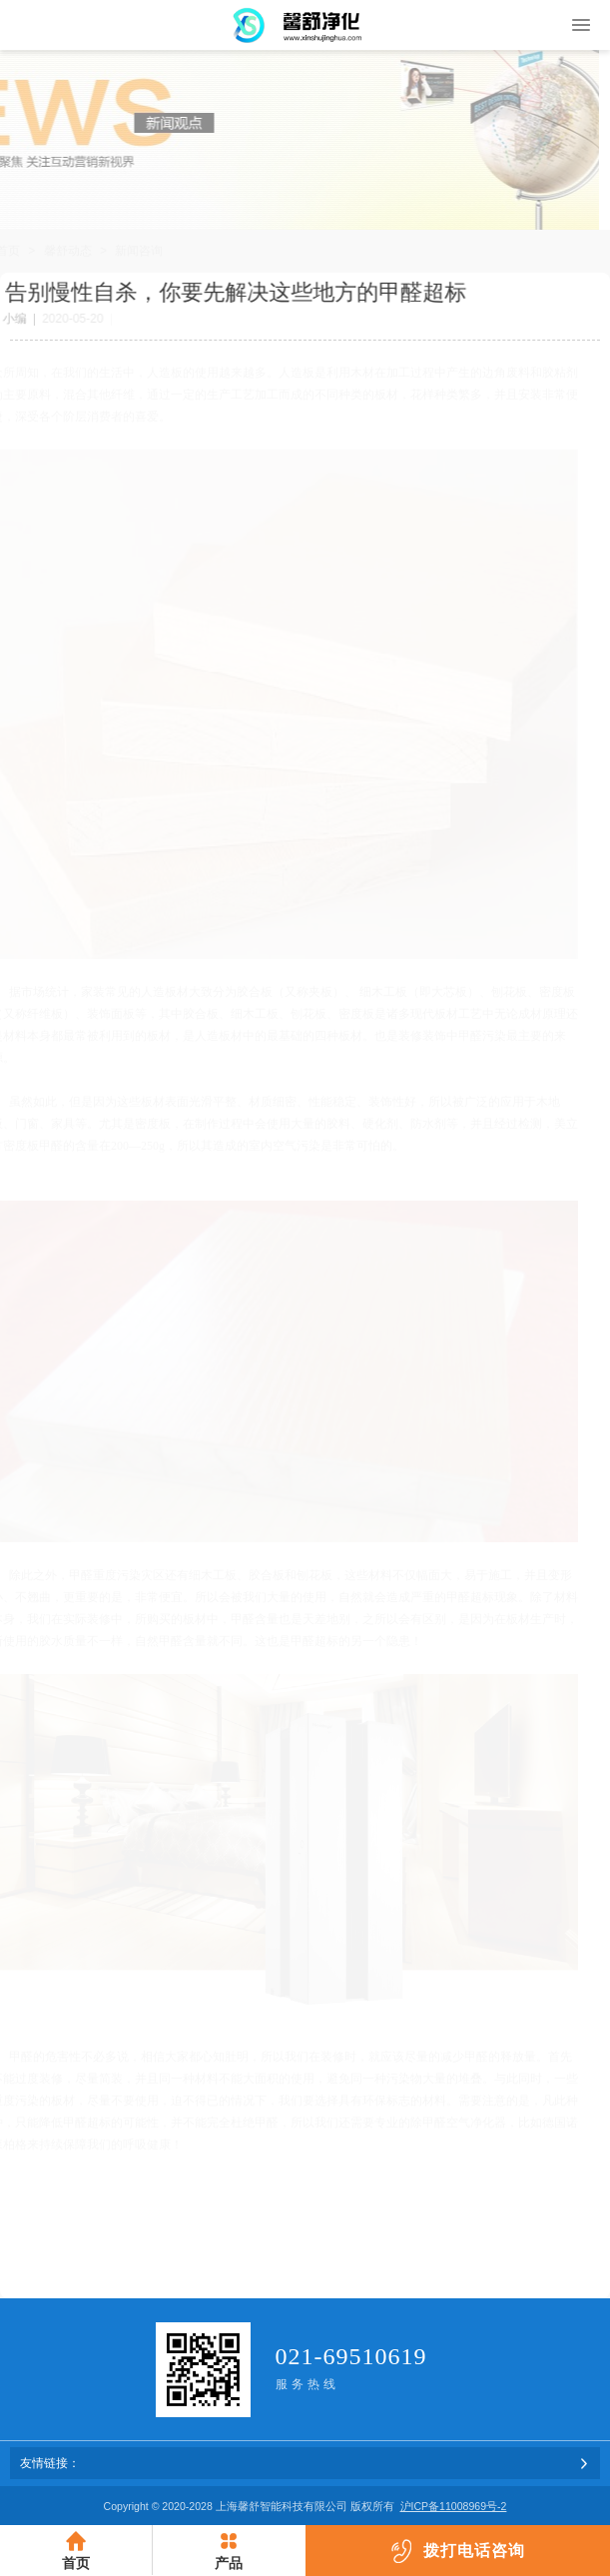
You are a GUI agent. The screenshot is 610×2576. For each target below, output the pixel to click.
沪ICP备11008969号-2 (453, 2506)
